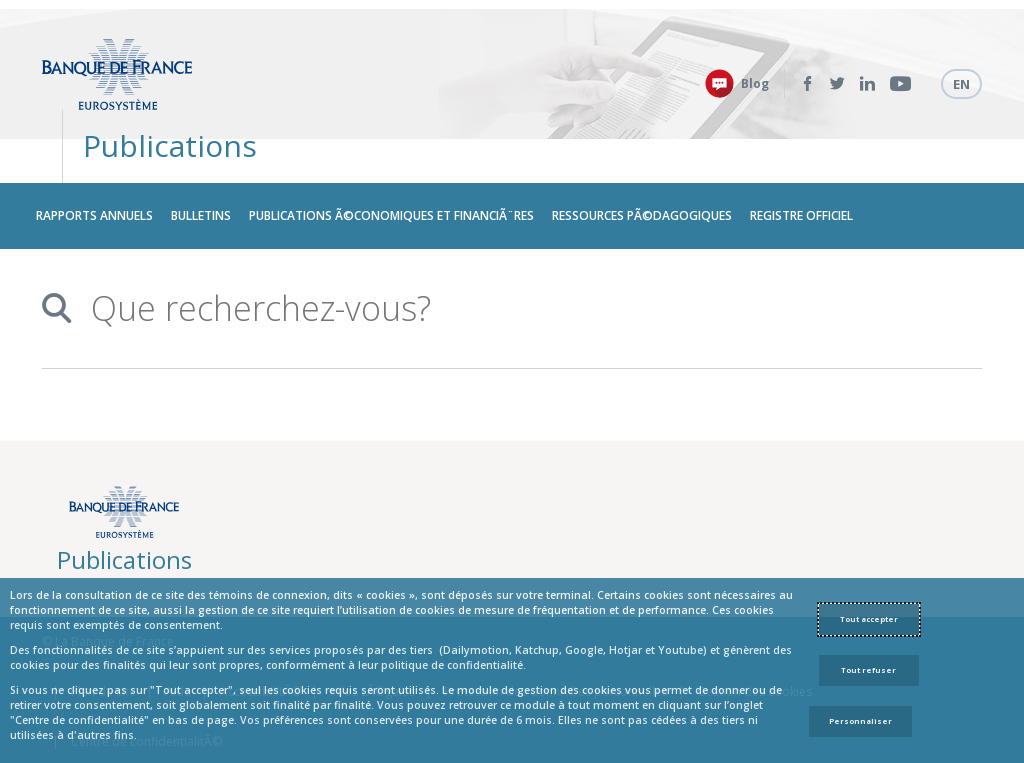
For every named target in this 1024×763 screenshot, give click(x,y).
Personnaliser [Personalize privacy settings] (860, 721)
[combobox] (514, 255)
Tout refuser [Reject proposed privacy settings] (868, 670)
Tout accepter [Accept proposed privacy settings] (869, 619)
